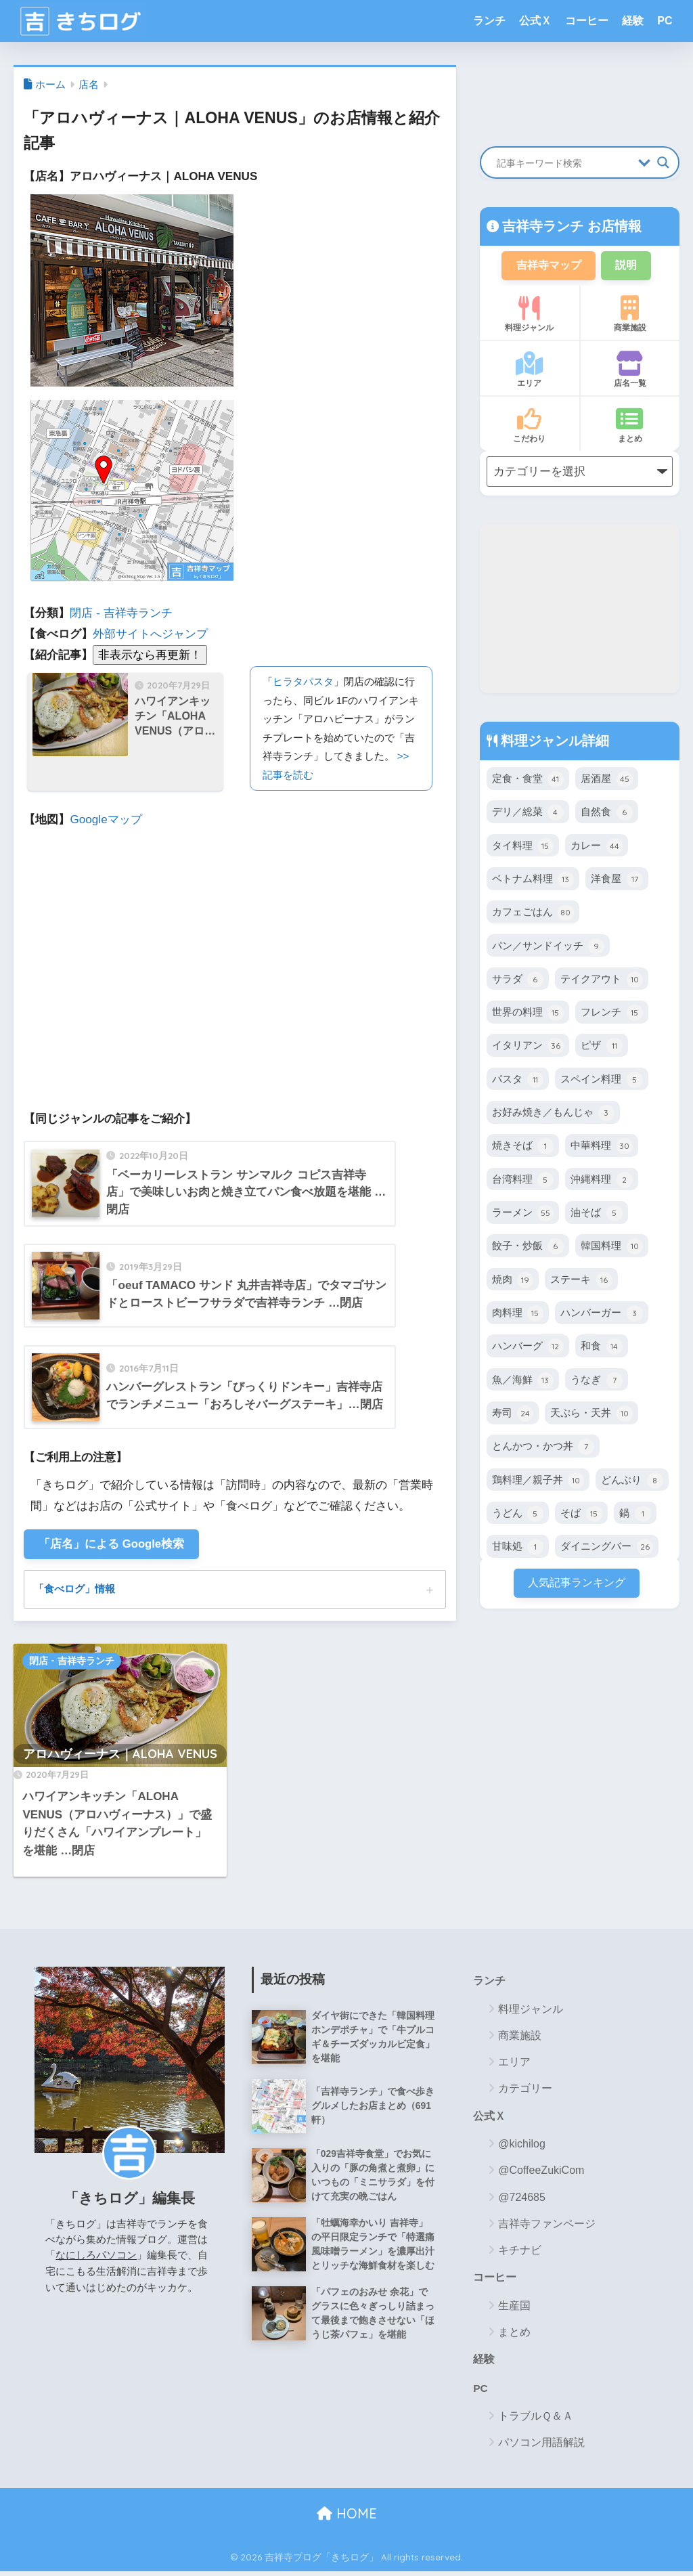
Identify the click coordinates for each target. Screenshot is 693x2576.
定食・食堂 (528, 780)
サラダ (517, 980)
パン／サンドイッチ (548, 947)
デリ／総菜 (528, 814)
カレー (596, 847)
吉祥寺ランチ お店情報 (570, 226)
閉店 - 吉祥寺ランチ (121, 613)
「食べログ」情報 (77, 1590)
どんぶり (632, 1481)
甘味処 (517, 1548)
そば (581, 1514)
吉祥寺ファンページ (547, 2226)
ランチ (489, 20)
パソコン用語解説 (541, 2447)
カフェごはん (533, 914)
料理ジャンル (530, 315)
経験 (633, 20)
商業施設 (629, 315)
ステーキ (581, 1281)
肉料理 (517, 1315)
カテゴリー (525, 2091)
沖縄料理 (601, 1181)
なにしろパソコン (96, 2257)
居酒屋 (606, 780)
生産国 (514, 2309)
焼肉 (512, 1281)
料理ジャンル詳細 (553, 742)
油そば (596, 1214)
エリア (530, 371)
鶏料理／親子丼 (538, 1481)
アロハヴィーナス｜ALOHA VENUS (120, 1756)
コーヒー (586, 20)
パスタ (517, 1080)
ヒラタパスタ (303, 681)
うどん (517, 1514)
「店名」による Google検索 (112, 1544)
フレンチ (611, 1014)
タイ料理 (523, 847)
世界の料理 (528, 1014)
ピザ (601, 1047)
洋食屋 (616, 881)
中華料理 (601, 1147)
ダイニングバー (606, 1548)
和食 (601, 1348)
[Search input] (564, 162)
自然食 (606, 814)
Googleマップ (105, 819)
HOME (347, 2518)
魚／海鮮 (523, 1381)
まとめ (629, 426)
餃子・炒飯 (528, 1248)
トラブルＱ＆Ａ (535, 2420)
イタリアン (528, 1047)
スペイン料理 (601, 1080)
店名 (89, 84)
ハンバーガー (601, 1315)
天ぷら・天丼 (591, 1415)
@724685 (521, 2200)
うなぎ (596, 1381)
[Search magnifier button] (663, 162)
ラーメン (523, 1214)
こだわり (530, 426)
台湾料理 (523, 1181)
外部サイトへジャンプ (150, 634)
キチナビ (519, 2253)
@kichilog (521, 2147)
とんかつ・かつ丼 (543, 1448)
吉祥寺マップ (547, 265)
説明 (628, 265)
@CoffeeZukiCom (541, 2173)
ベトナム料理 (533, 881)
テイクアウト (601, 980)
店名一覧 (629, 371)
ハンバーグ (528, 1348)
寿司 (512, 1415)
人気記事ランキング (576, 1583)
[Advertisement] (579, 610)
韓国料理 (611, 1248)
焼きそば (523, 1147)
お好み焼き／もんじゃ (553, 1114)
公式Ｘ (535, 20)
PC (664, 20)
